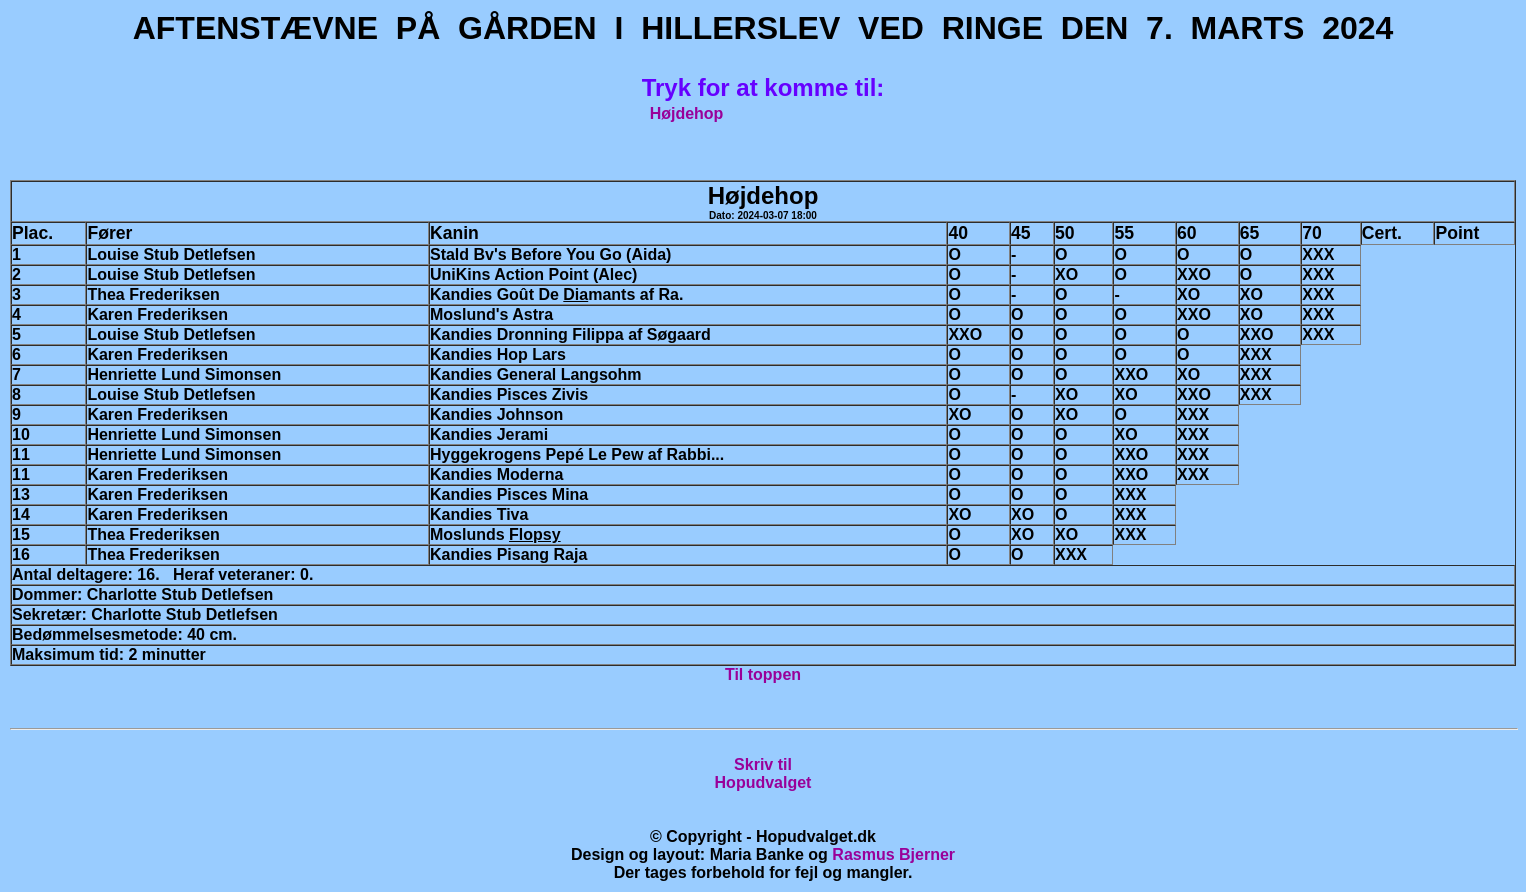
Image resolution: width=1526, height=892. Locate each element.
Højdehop (687, 113)
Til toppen (763, 674)
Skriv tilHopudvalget (763, 773)
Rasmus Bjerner (893, 854)
